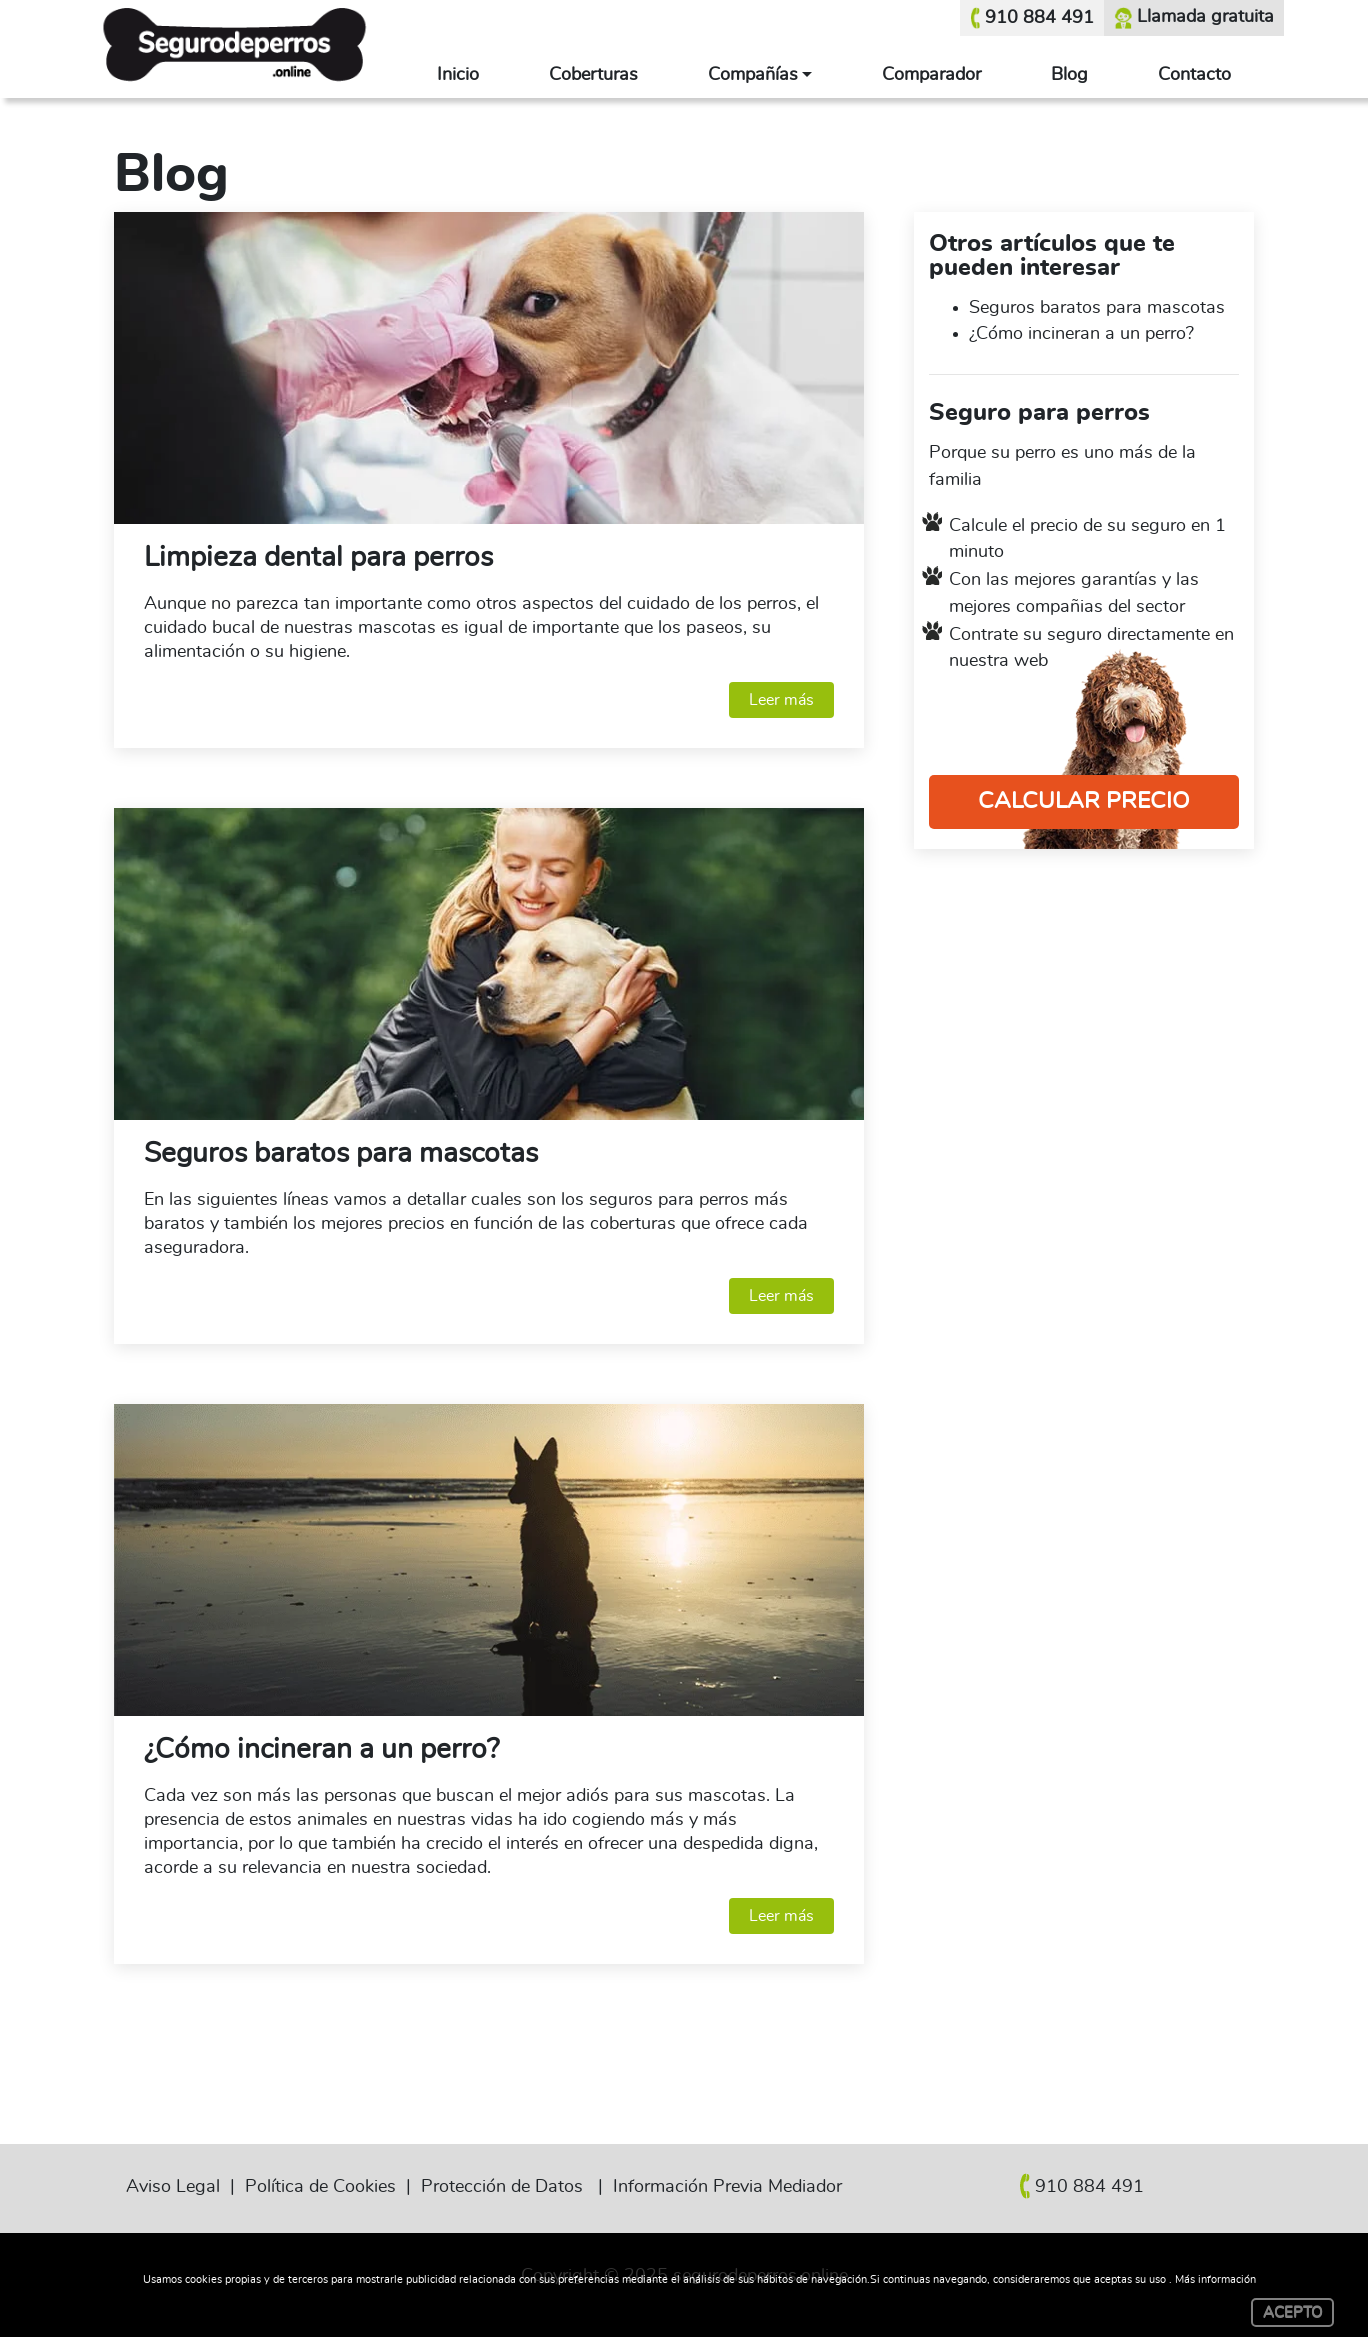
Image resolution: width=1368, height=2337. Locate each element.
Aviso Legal (173, 2187)
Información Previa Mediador (727, 2187)
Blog (1069, 75)
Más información (1215, 2279)
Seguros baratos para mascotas (341, 1154)
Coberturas (593, 75)
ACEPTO (1292, 2312)
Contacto (1194, 75)
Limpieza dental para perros (318, 558)
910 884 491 (1032, 18)
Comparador (931, 75)
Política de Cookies (320, 2187)
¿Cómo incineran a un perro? (321, 1750)
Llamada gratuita (1194, 18)
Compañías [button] (753, 75)
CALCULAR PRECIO (1084, 801)
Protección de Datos (502, 2187)
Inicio (458, 75)
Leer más (781, 700)
